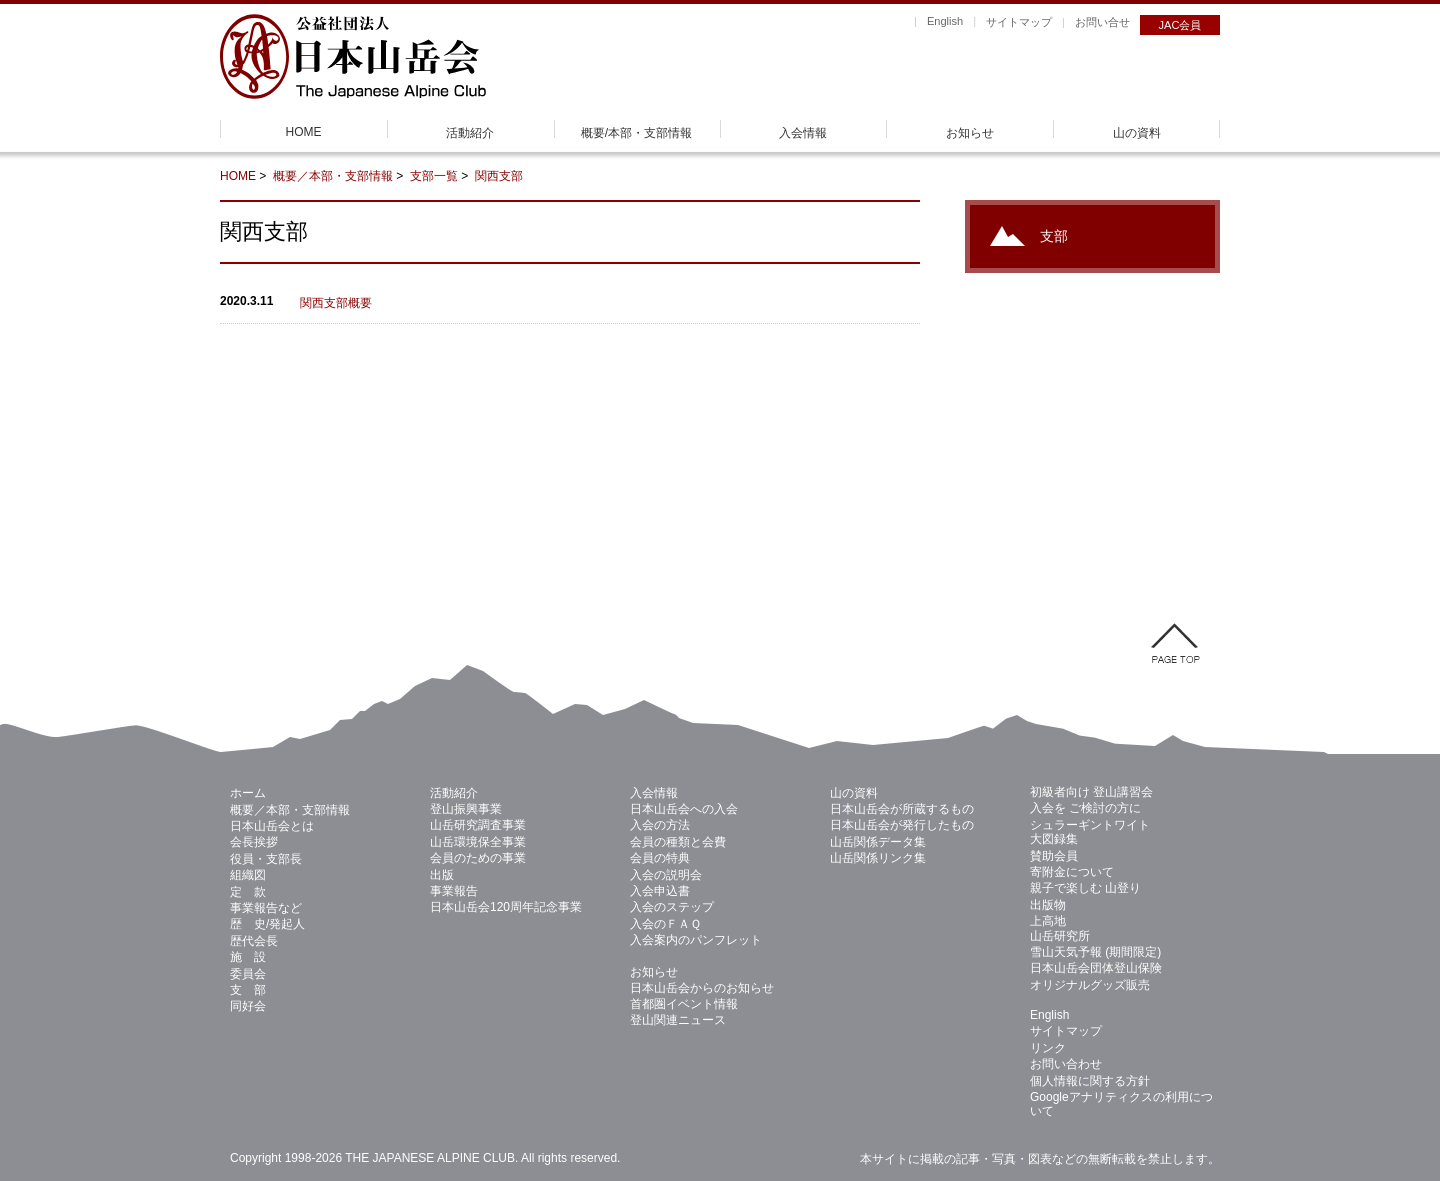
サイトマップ (1019, 22)
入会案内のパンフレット (696, 940)
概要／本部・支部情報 (333, 176)
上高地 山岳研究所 (1060, 928)
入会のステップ (672, 907)
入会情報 (803, 133)
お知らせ (970, 133)
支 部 (248, 990)
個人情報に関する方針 (1090, 1081)
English (945, 21)
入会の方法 (660, 825)
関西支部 (499, 176)
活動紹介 (470, 133)
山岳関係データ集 (878, 842)
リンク (1048, 1048)
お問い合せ (1102, 22)
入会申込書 (660, 891)
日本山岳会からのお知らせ (702, 988)
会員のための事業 (478, 858)
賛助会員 (1054, 856)
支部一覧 (434, 176)
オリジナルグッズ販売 (1090, 985)
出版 (442, 875)
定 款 (248, 892)
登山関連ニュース (678, 1020)
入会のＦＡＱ (665, 924)
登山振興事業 (466, 809)
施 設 (248, 957)
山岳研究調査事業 (478, 825)
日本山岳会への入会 (684, 809)
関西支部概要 (336, 303)
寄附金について (1072, 872)
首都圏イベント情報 (684, 1004)
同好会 (248, 1006)
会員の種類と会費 (678, 842)
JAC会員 (1180, 25)
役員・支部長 (266, 859)
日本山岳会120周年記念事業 (506, 907)
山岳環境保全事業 (478, 842)
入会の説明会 (666, 875)
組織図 (248, 875)
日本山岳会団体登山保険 (1096, 968)
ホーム (248, 793)
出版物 (1048, 905)
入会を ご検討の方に (1085, 808)
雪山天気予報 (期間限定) (1095, 952)
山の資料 (1137, 133)
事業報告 (454, 891)
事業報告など (266, 908)
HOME (304, 132)
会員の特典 (660, 858)
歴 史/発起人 (267, 924)
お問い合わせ (1066, 1064)
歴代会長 (254, 941)
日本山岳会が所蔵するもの (902, 809)
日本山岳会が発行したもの (902, 825)
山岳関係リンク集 (878, 858)
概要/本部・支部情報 (636, 133)
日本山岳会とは (272, 826)
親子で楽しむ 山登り (1085, 888)
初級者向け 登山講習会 (1091, 792)
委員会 (248, 974)
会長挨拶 (254, 842)
